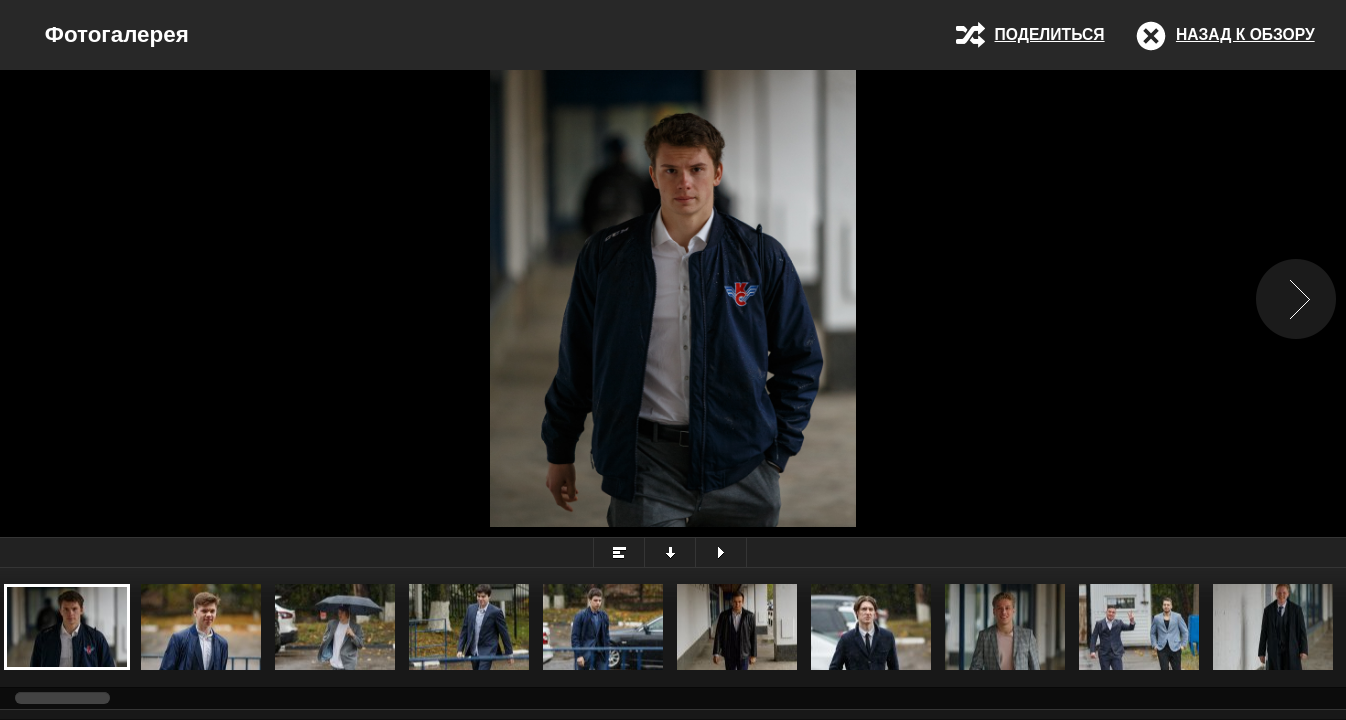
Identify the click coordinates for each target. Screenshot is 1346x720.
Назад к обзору (1245, 34)
